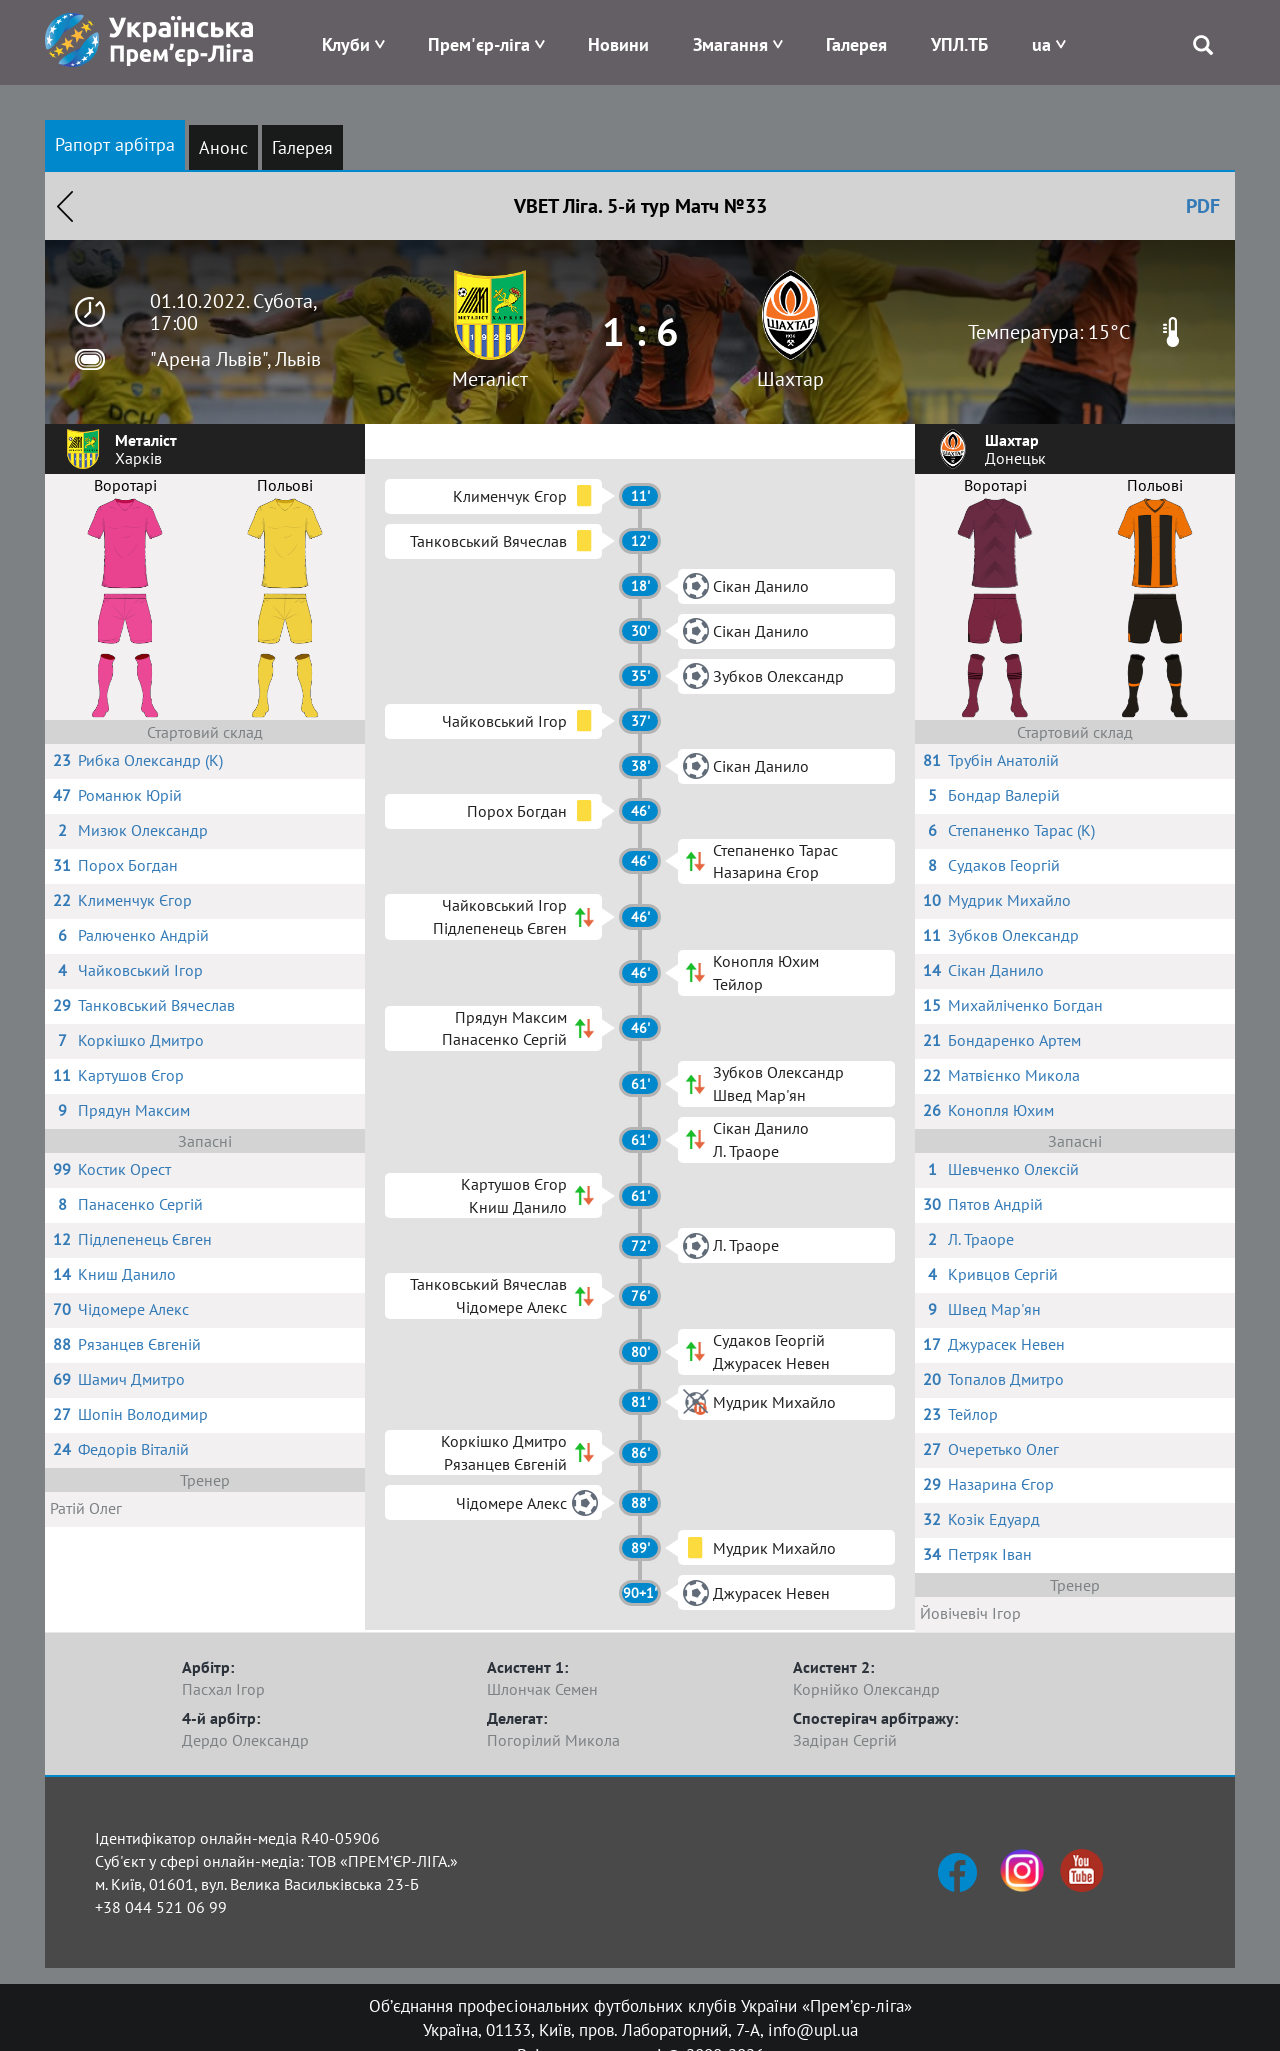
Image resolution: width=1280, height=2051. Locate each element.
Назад (65, 206)
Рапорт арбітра (115, 144)
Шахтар (790, 379)
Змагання (730, 44)
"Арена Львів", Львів (235, 359)
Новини (618, 44)
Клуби (346, 44)
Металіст (490, 379)
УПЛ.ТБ (959, 44)
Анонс (223, 147)
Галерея (856, 44)
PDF (1203, 206)
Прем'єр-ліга (479, 44)
